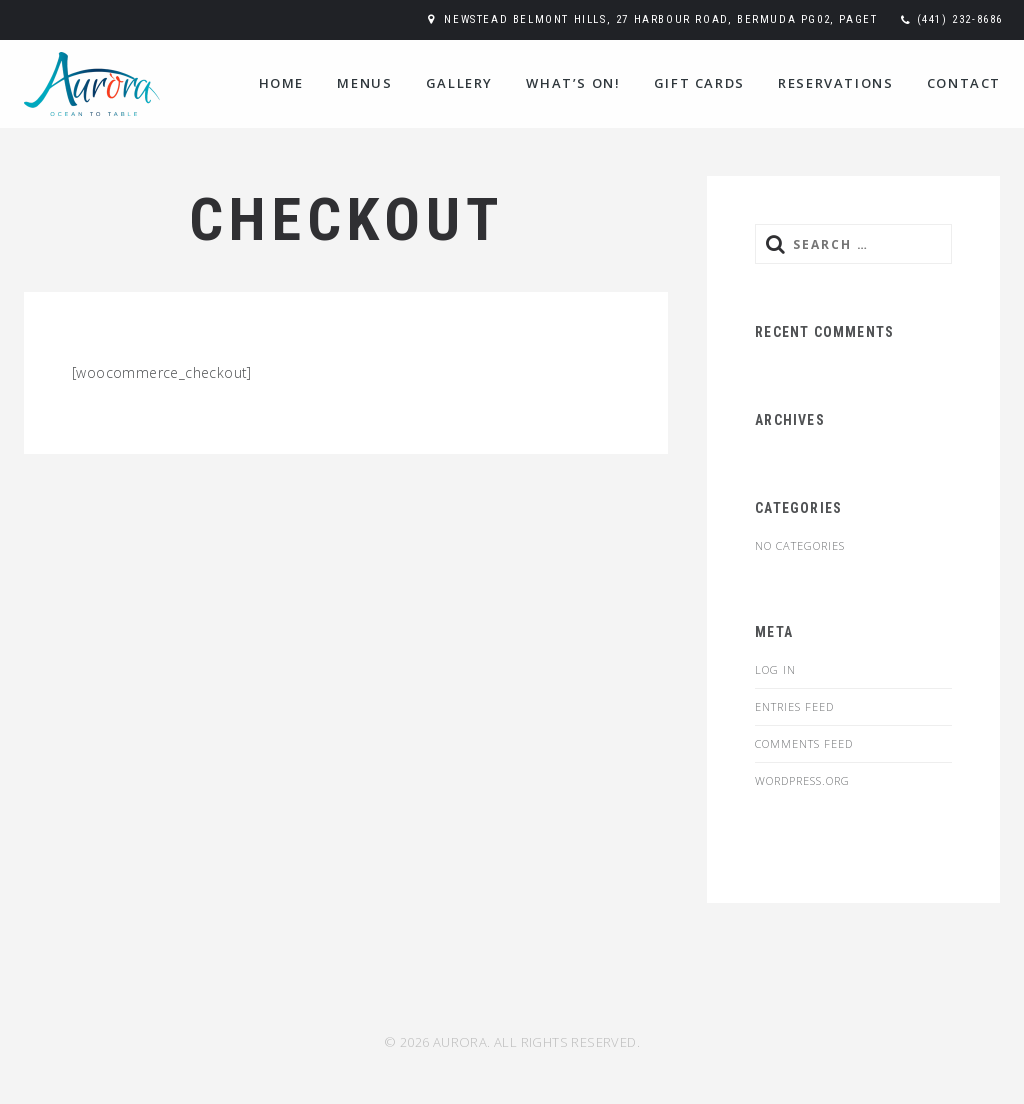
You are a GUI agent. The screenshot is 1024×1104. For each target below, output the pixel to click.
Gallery (459, 83)
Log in (775, 669)
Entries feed (794, 706)
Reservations (835, 83)
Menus (364, 83)
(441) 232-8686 (960, 19)
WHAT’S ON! (573, 83)
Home (281, 83)
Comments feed (804, 743)
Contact (964, 83)
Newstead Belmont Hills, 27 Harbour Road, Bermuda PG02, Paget (660, 19)
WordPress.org (802, 780)
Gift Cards (699, 83)
